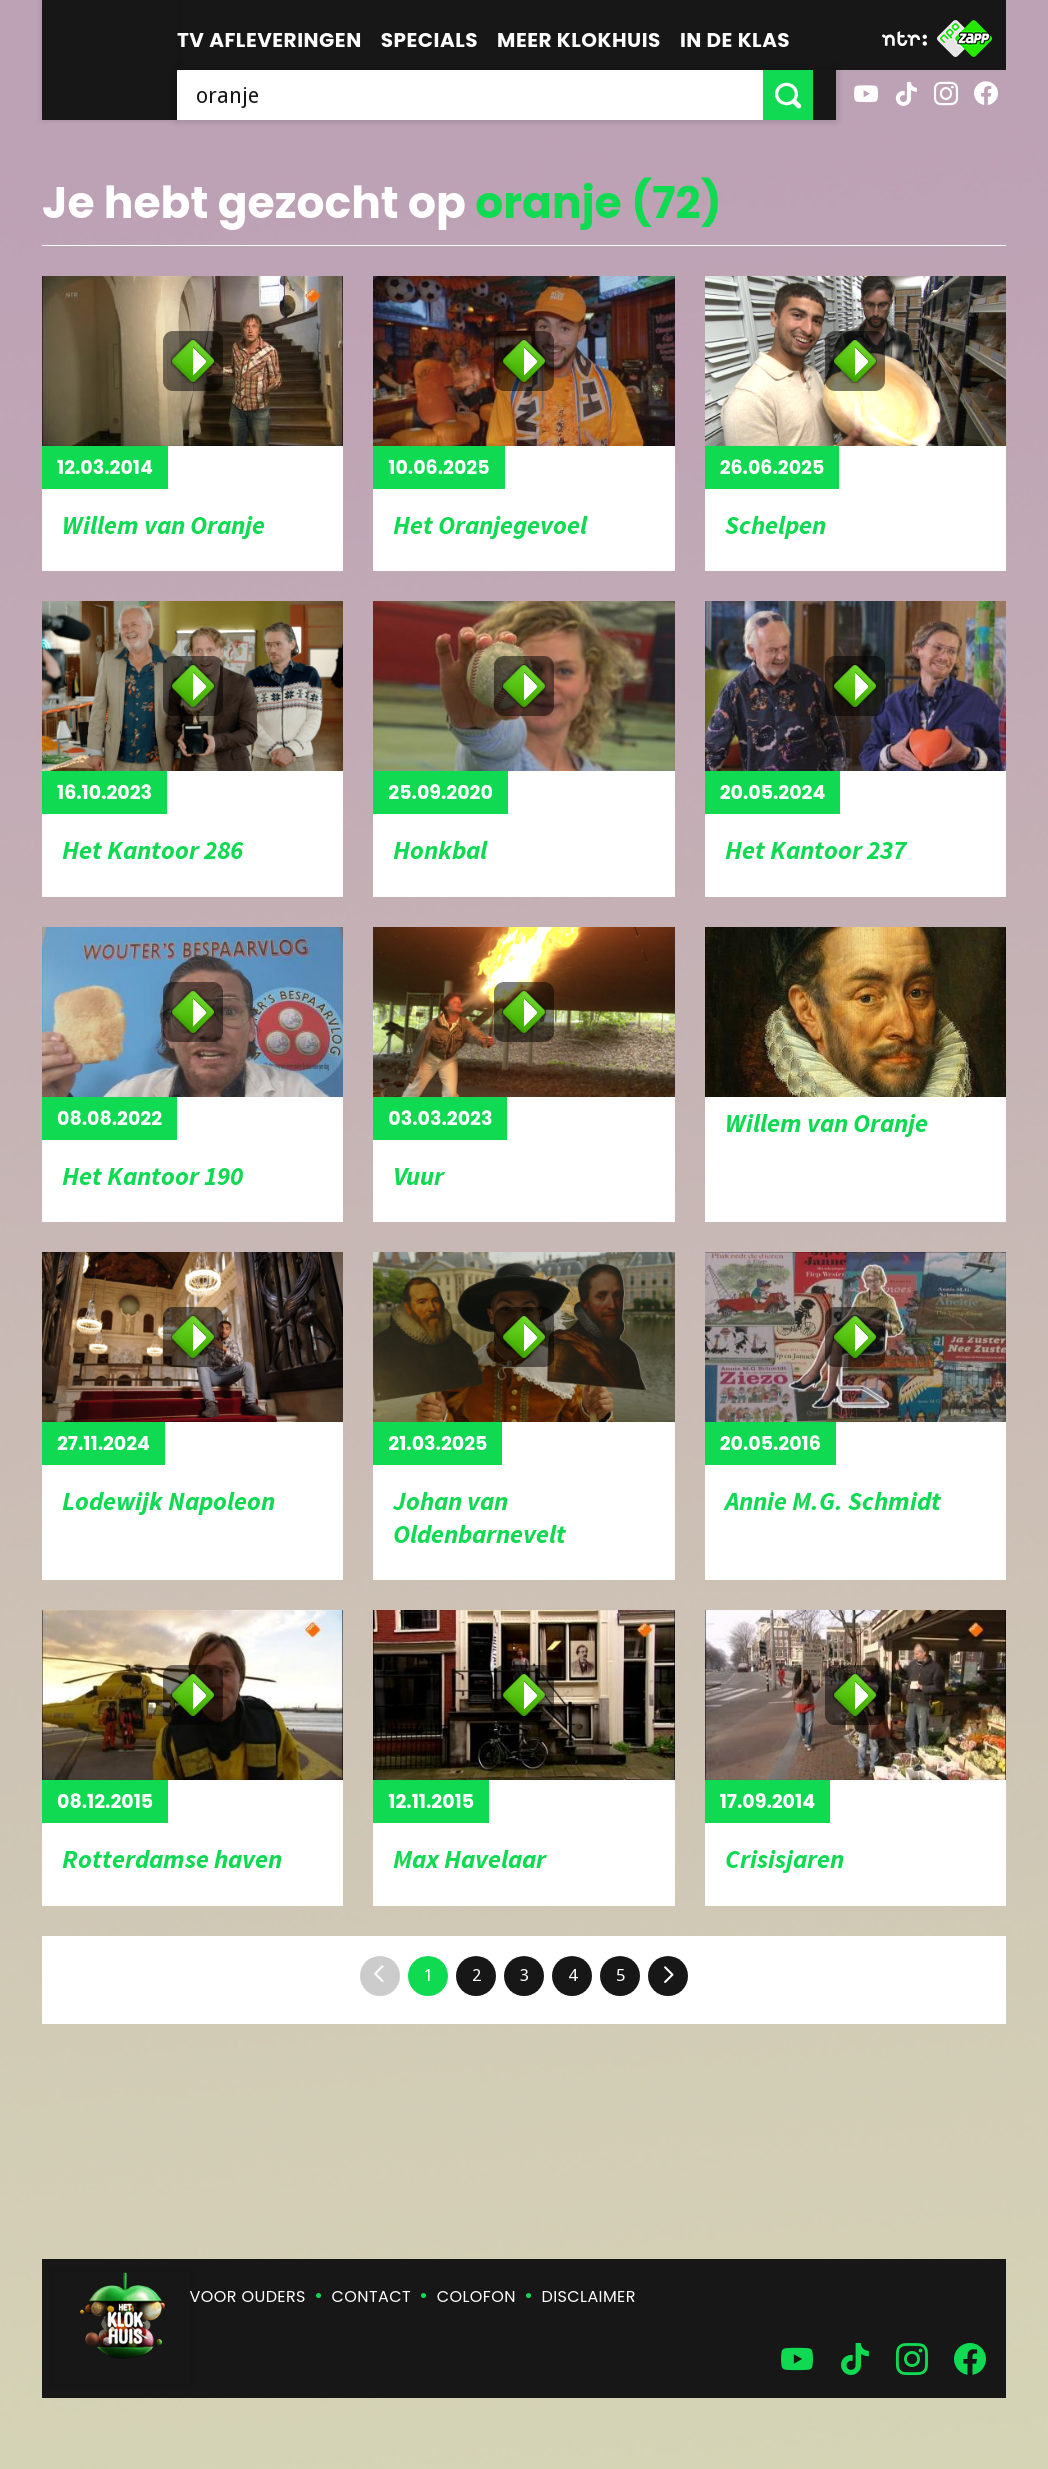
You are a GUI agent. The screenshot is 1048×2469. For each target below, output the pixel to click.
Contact (371, 2296)
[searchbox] (481, 95)
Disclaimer (589, 2296)
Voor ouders (248, 2296)
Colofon (476, 2296)
